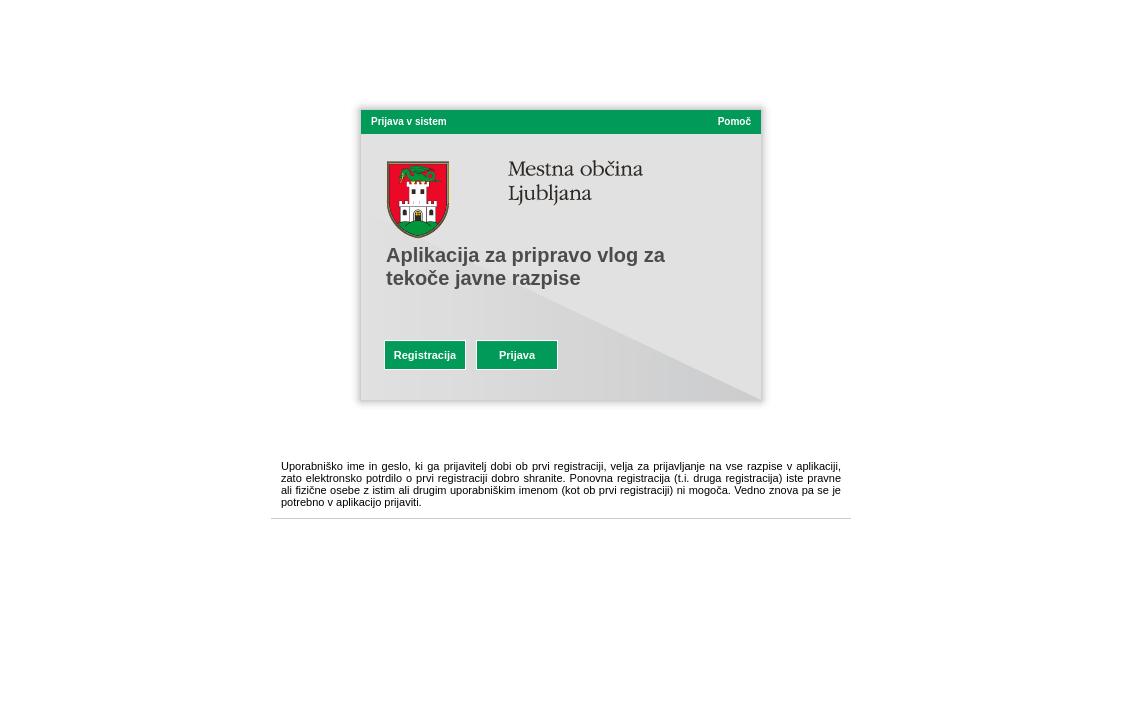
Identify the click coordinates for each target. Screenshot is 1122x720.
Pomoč (734, 121)
